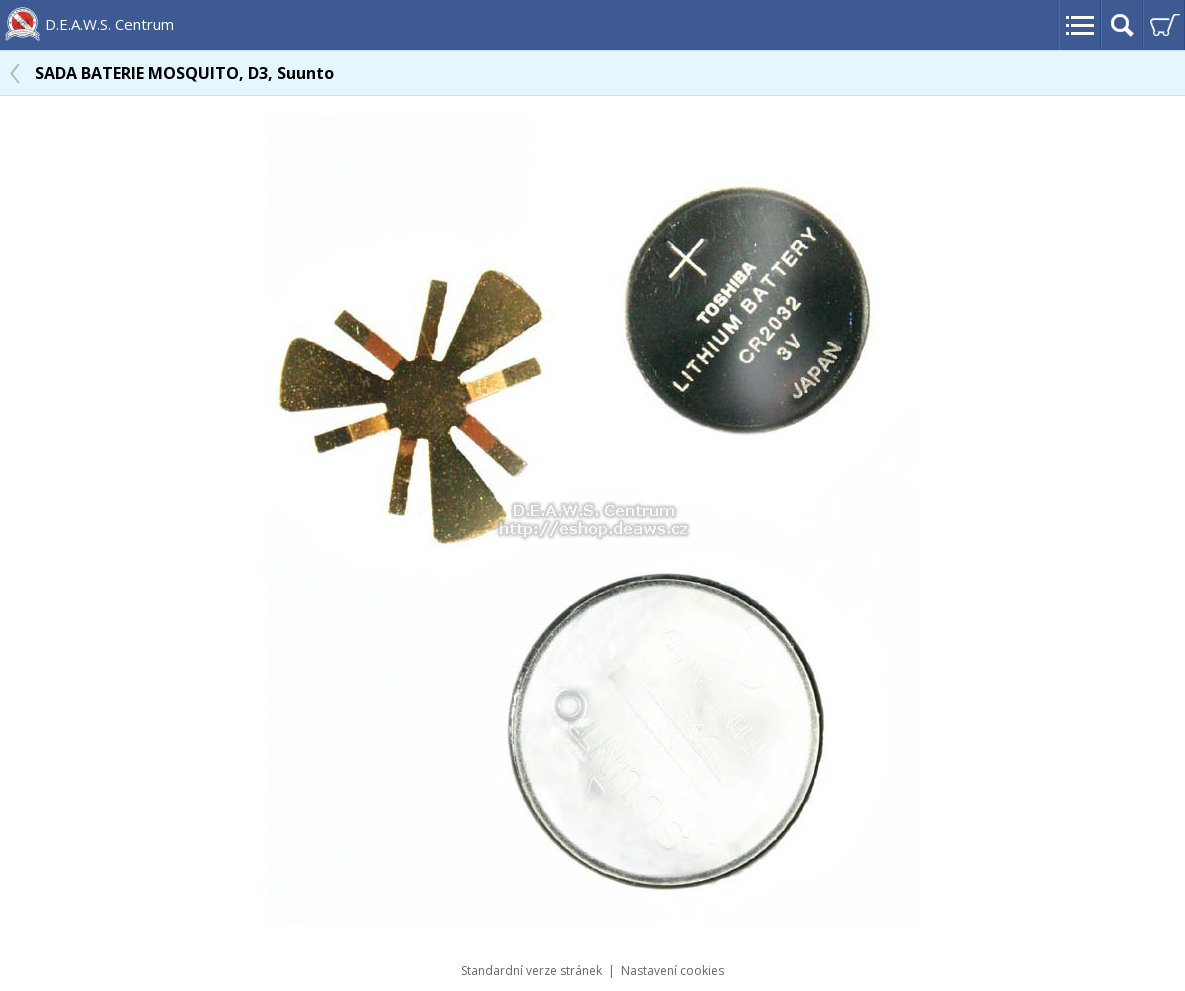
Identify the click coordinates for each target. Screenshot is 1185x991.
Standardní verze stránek (531, 970)
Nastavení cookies (672, 970)
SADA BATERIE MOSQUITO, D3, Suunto (184, 73)
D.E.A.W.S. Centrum (109, 24)
